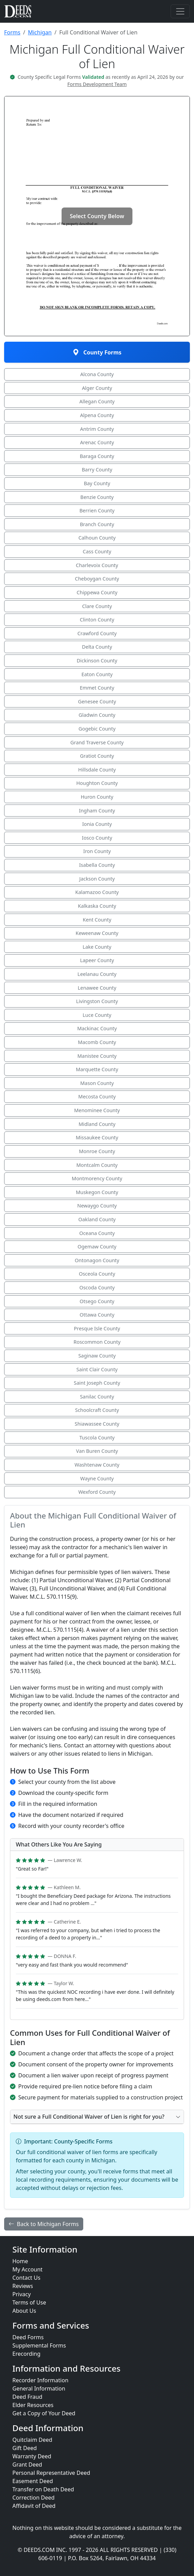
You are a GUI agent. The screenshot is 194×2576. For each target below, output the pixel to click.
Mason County (97, 1083)
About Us (24, 2310)
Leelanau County (96, 974)
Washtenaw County (97, 1464)
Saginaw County (97, 1355)
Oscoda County (97, 1287)
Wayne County (97, 1478)
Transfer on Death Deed (43, 2489)
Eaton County (97, 674)
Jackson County (97, 878)
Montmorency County (97, 1178)
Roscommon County (97, 1342)
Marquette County (97, 1069)
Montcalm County (97, 1165)
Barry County (97, 469)
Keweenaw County (97, 933)
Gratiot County (97, 756)
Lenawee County (97, 987)
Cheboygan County (97, 578)
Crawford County (97, 633)
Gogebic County (96, 728)
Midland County (96, 1124)
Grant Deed (27, 2464)
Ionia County (97, 824)
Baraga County (97, 456)
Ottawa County (97, 1314)
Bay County (97, 483)
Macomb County (97, 1042)
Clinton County (97, 619)
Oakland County (97, 1219)
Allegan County (97, 401)
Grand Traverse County (97, 742)
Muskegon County (97, 1192)
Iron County (97, 851)
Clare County (97, 606)
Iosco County (97, 837)
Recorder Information (40, 2380)
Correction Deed (33, 2497)
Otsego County (97, 1301)
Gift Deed (24, 2448)
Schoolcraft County (97, 1410)
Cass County (97, 551)
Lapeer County (97, 960)
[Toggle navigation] (180, 11)
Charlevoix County (97, 565)
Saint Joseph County (97, 1383)
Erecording (26, 2353)
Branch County (97, 524)
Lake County (97, 947)
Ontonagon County (97, 1260)
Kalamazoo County (97, 892)
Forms (12, 32)
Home (20, 2261)
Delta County (97, 646)
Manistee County (97, 1056)
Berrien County (97, 510)
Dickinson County (97, 660)
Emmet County (97, 687)
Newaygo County (97, 1205)
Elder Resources (33, 2405)
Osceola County (97, 1273)
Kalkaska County (97, 906)
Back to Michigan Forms (44, 2224)
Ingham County (97, 810)
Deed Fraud (27, 2397)
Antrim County (97, 429)
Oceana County (97, 1233)
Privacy (21, 2294)
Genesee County (97, 701)
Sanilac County (97, 1396)
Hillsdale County (97, 769)
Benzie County (97, 497)
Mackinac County (97, 1028)
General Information (38, 2388)
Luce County (97, 1015)
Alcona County (97, 374)
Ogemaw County (97, 1246)
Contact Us (26, 2277)
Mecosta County (97, 1096)
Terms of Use (29, 2302)
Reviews (22, 2286)
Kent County (97, 919)
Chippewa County (97, 592)
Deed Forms (28, 2337)
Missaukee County (97, 1137)
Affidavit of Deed (33, 2506)
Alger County (97, 388)
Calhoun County (97, 537)
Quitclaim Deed (32, 2440)
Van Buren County (97, 1451)
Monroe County (97, 1151)
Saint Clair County (97, 1369)
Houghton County (97, 783)
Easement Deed (32, 2481)
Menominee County (97, 1110)
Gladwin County (97, 715)
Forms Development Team (97, 84)
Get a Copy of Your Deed (43, 2413)
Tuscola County (97, 1437)
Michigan (40, 32)
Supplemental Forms (39, 2345)
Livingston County (97, 1001)
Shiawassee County (97, 1423)
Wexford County (97, 1492)
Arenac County (97, 442)
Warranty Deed (31, 2456)
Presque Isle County (97, 1328)
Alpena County (97, 415)
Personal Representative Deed (51, 2473)
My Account (27, 2269)
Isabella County (97, 865)
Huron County (97, 797)
